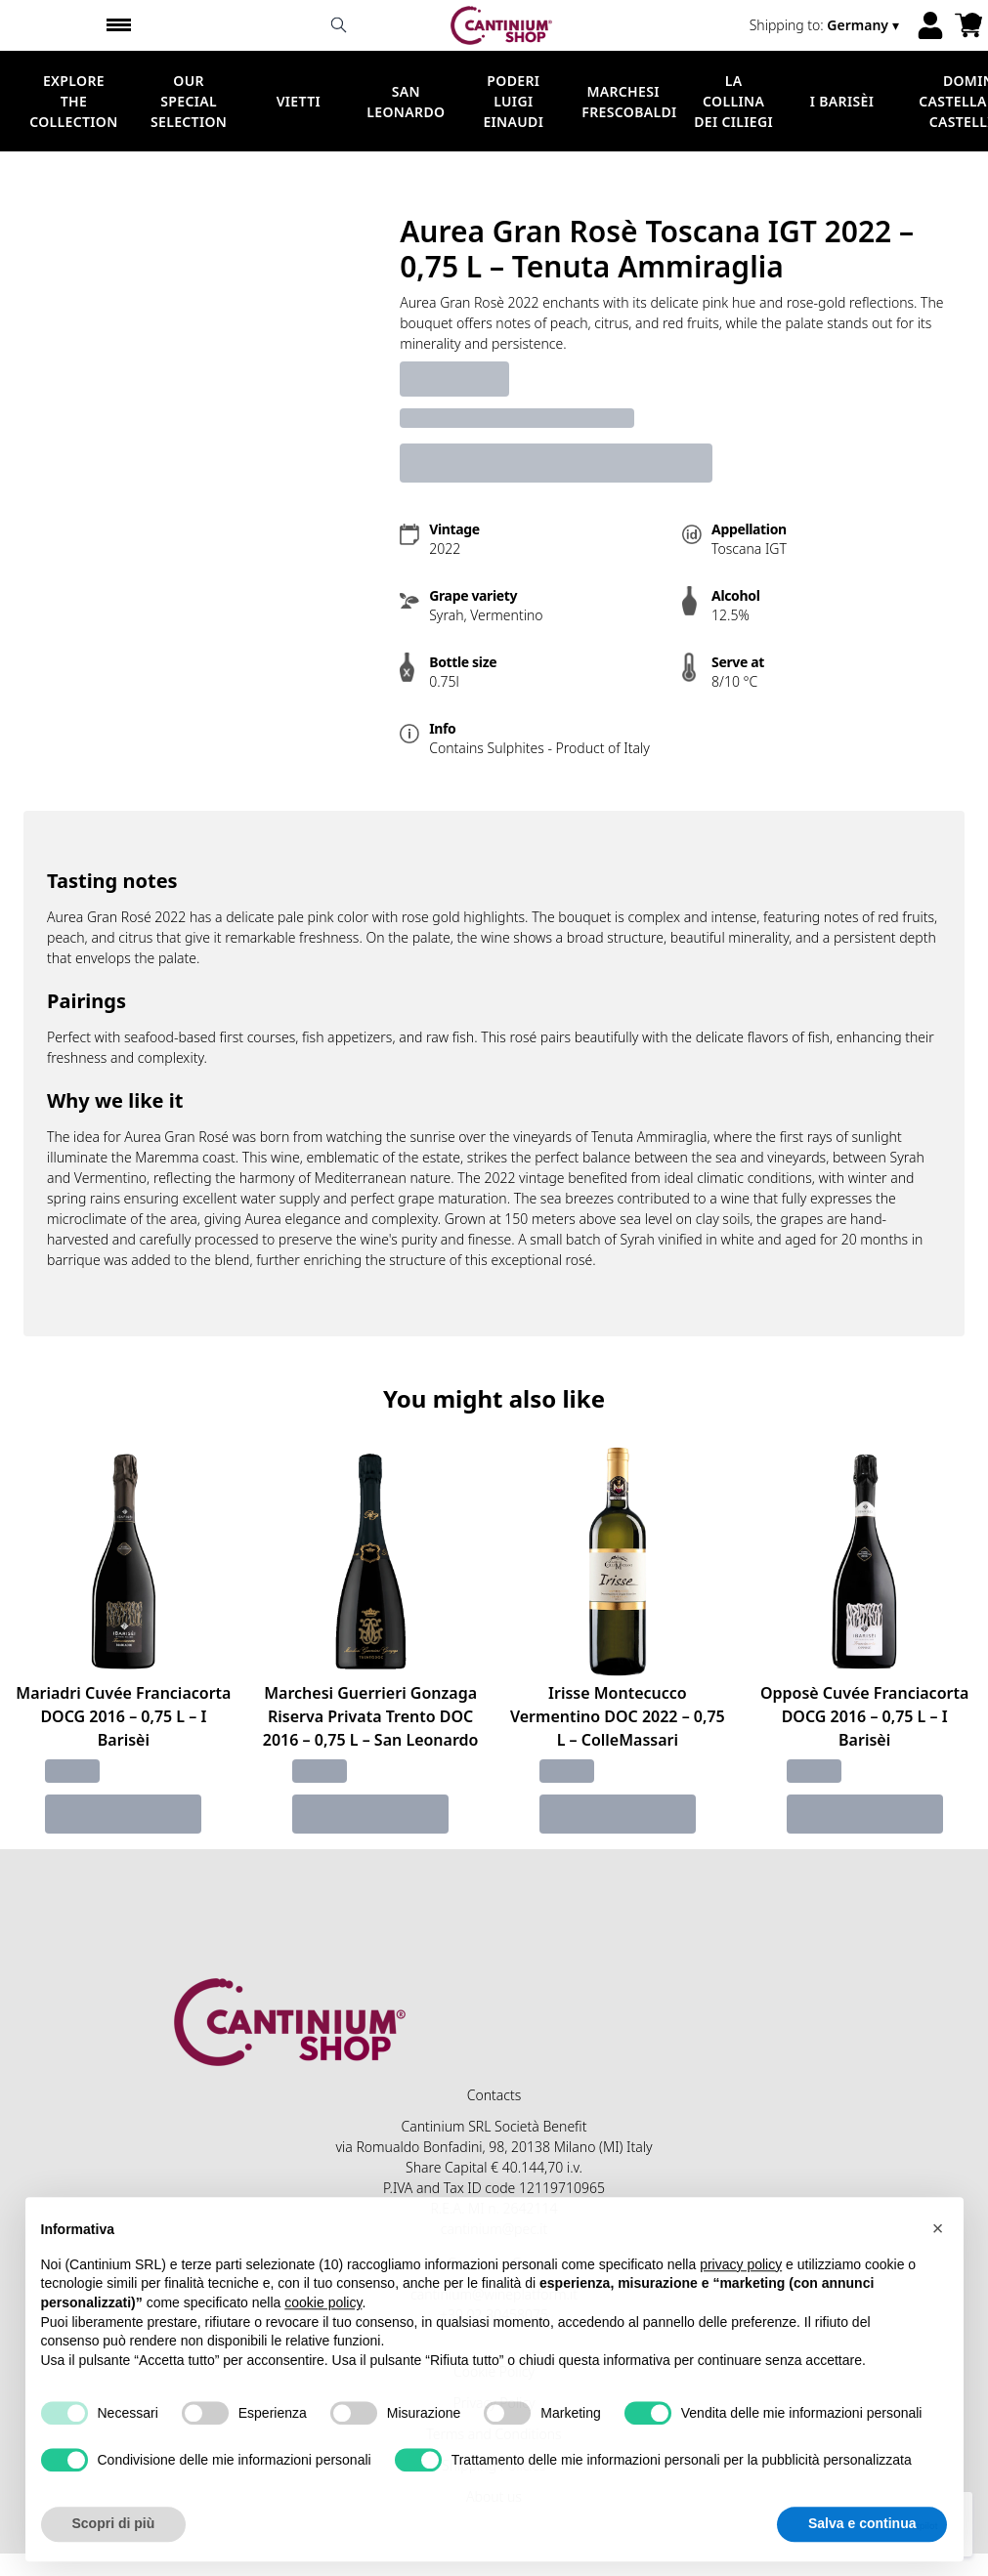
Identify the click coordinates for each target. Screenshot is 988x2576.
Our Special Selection (188, 101)
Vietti (299, 101)
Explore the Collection (73, 101)
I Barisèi (842, 101)
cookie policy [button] (323, 2347)
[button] (938, 2273)
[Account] (930, 25)
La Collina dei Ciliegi (733, 101)
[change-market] (826, 25)
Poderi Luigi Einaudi (513, 101)
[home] (502, 25)
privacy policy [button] (741, 2309)
